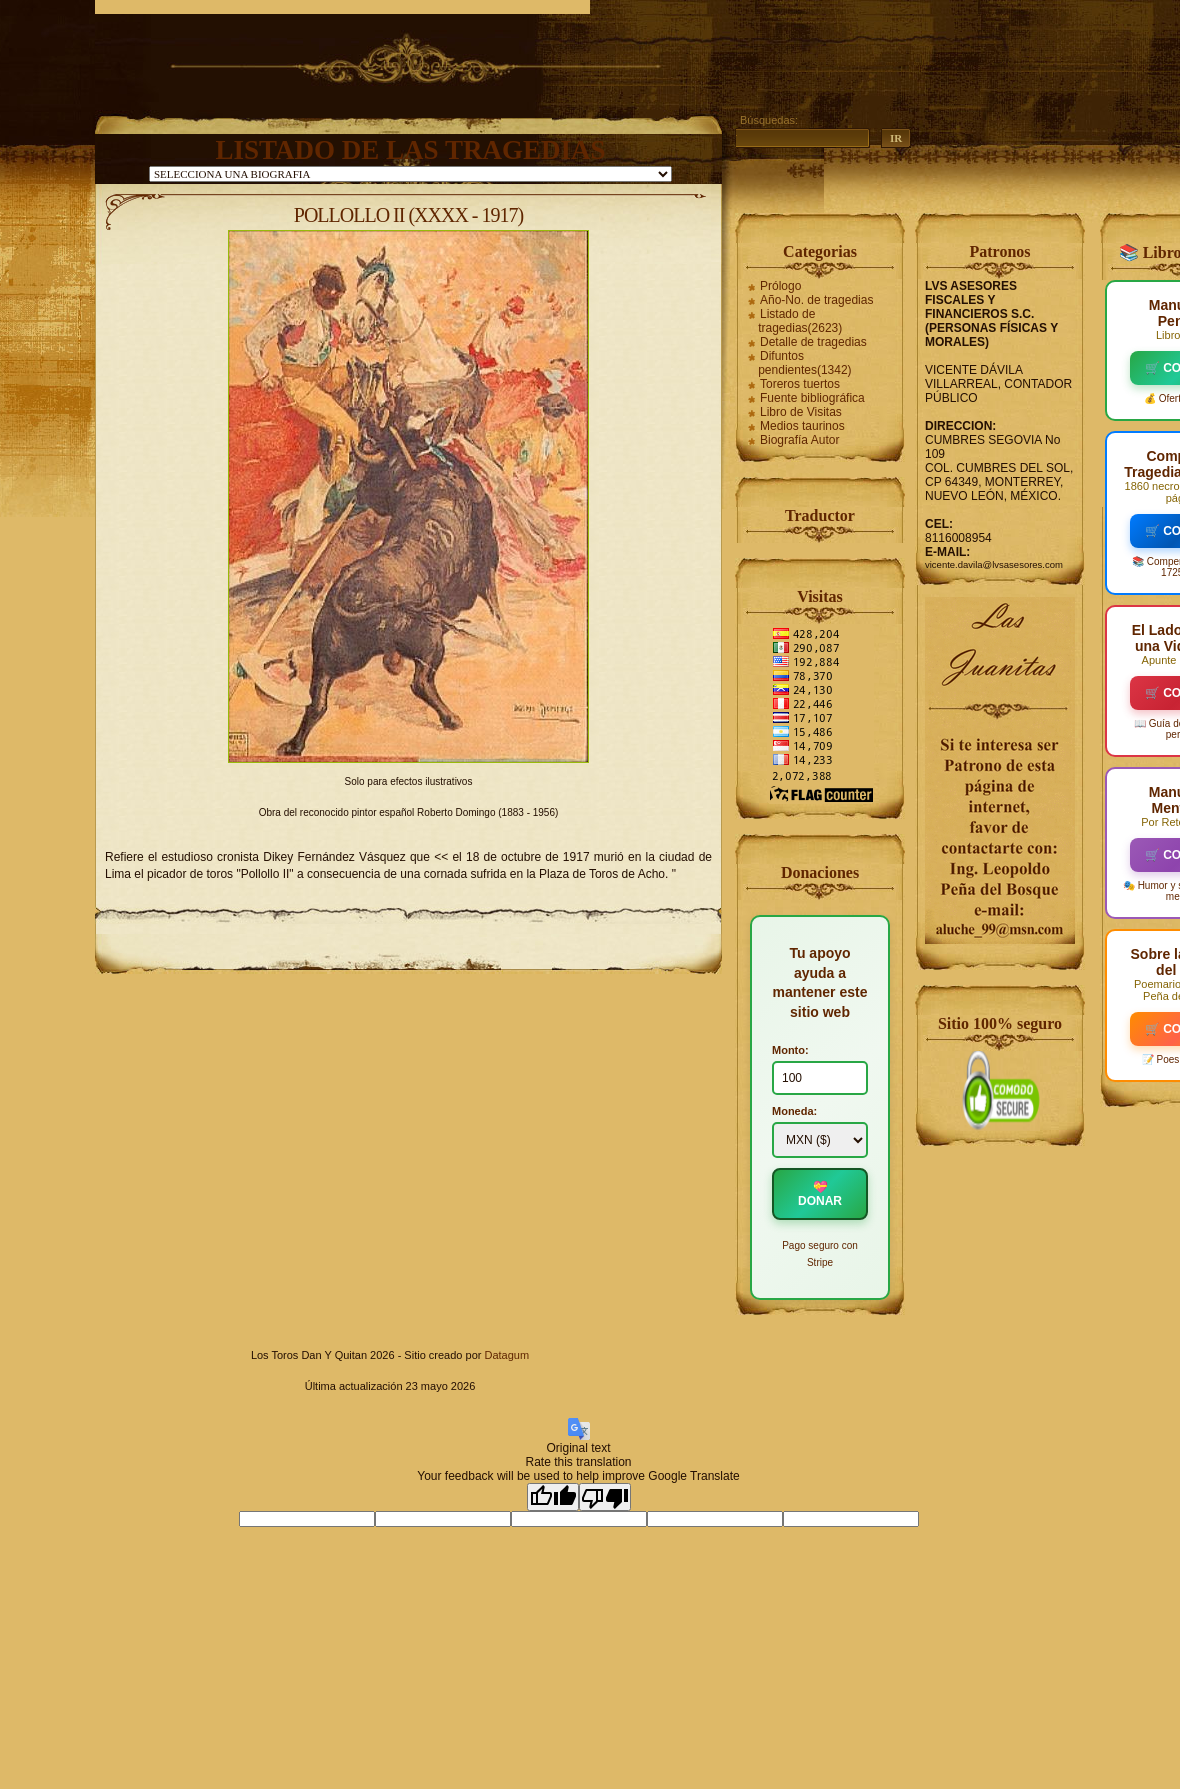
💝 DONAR (820, 1194)
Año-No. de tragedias (816, 300)
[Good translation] (553, 1497)
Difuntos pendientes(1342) (804, 363)
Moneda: (794, 1111)
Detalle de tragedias (813, 342)
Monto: (790, 1050)
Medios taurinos (802, 426)
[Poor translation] (605, 1497)
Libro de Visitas (801, 412)
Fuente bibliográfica (812, 398)
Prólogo (780, 286)
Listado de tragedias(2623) (800, 321)
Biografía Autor (799, 440)
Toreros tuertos (800, 384)
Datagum (506, 1355)
